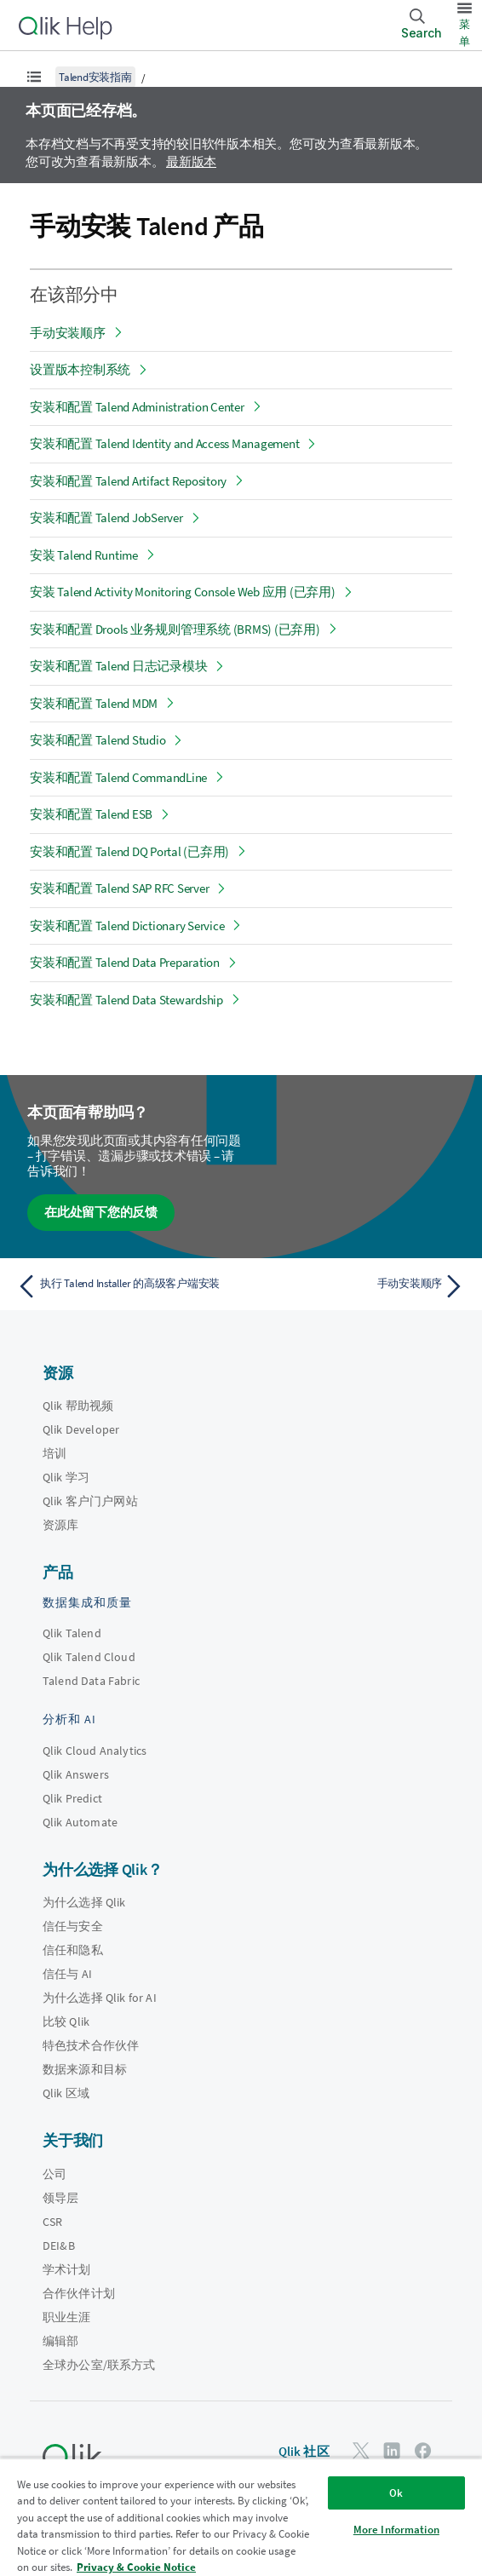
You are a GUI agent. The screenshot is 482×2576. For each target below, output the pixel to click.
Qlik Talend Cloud (89, 1657)
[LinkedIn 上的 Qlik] (392, 2450)
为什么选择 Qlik (84, 1902)
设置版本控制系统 (80, 369)
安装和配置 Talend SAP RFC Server (119, 888)
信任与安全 (73, 1926)
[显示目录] (34, 76)
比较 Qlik (66, 2021)
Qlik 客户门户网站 (90, 1501)
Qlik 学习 (66, 1477)
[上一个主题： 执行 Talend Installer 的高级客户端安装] (125, 1286)
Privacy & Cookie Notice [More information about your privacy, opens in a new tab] (136, 2567)
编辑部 (60, 2341)
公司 (54, 2174)
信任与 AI (67, 1973)
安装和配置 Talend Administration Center (137, 407)
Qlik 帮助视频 (78, 1405)
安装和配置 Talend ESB (91, 814)
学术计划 (67, 2269)
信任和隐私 (73, 1950)
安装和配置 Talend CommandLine (118, 777)
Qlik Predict (72, 1798)
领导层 (60, 2197)
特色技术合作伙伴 (91, 2045)
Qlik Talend (72, 1633)
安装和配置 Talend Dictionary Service (127, 925)
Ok (396, 2493)
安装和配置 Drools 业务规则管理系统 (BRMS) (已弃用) (175, 629)
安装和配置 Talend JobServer (106, 517)
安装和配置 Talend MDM (94, 703)
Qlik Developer (81, 1429)
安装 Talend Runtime (84, 555)
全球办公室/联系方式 (99, 2364)
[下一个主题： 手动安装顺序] (357, 1286)
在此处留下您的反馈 (101, 1212)
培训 (54, 1453)
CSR (52, 2221)
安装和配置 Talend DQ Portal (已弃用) (129, 851)
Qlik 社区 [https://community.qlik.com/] (304, 2451)
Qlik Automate (80, 1822)
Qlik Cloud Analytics (94, 1750)
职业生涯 (67, 2317)
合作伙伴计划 (79, 2293)
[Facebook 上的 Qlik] (423, 2450)
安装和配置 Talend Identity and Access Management (164, 443)
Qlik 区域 (66, 2093)
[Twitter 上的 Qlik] (361, 2450)
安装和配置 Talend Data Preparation (125, 962)
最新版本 (191, 161)
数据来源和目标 (85, 2069)
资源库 (60, 1524)
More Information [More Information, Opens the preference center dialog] (396, 2529)
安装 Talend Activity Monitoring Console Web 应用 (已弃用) (183, 592)
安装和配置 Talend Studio (97, 740)
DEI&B (59, 2245)
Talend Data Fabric (91, 1680)
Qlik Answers (76, 1774)
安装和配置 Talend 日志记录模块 (118, 666)
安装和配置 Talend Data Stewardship (126, 1000)
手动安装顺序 (68, 333)
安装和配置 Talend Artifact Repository (128, 481)
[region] (241, 2517)
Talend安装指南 (95, 77)
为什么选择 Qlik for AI (100, 1997)
